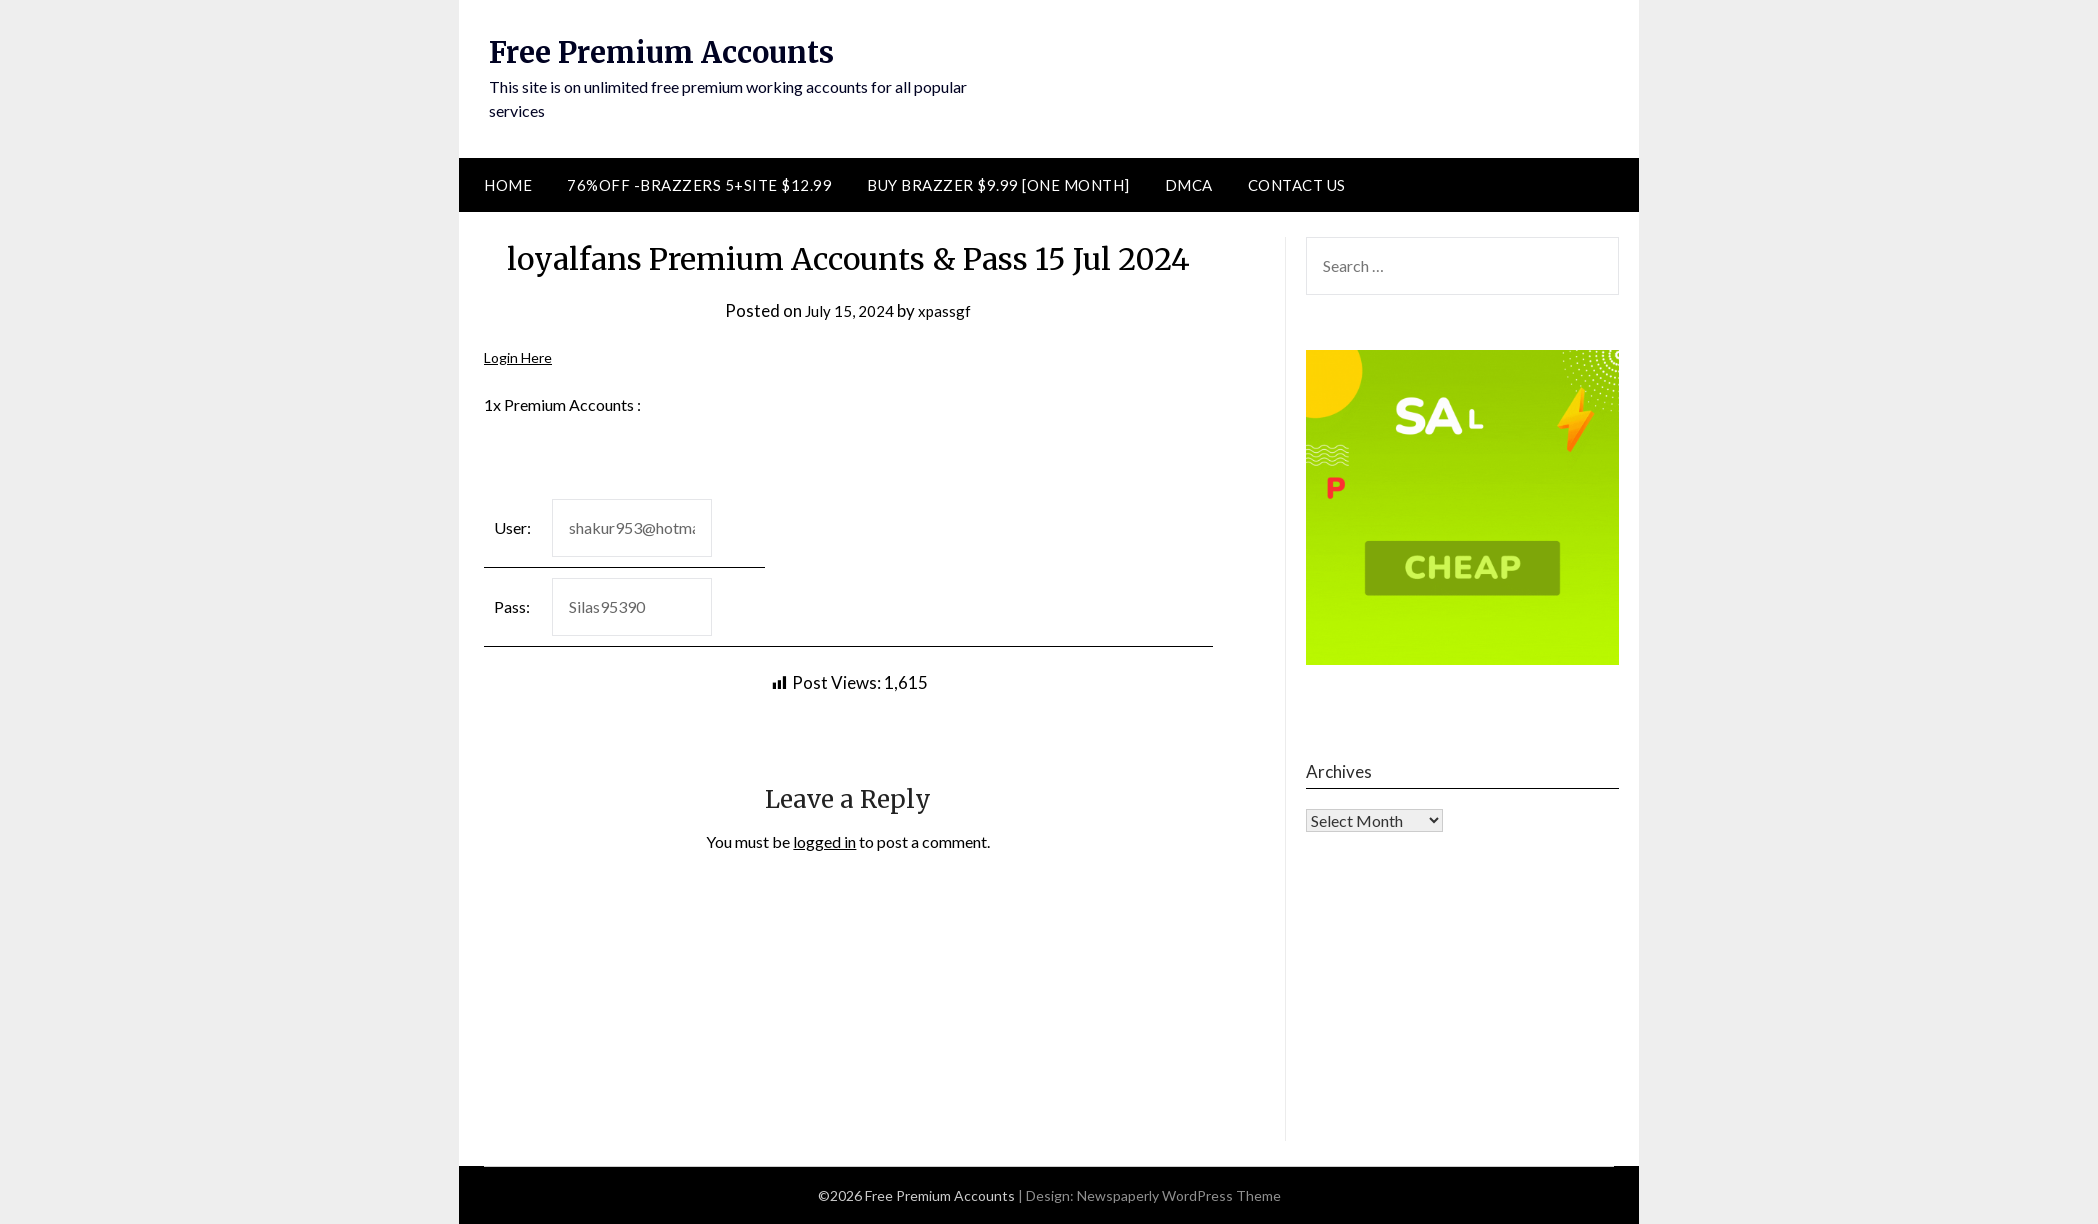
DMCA (1189, 185)
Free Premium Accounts (668, 52)
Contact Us (1297, 185)
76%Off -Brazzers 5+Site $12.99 (699, 185)
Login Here (522, 356)
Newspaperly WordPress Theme (1179, 1195)
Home (508, 185)
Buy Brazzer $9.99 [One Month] (998, 185)
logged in (824, 841)
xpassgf (950, 310)
